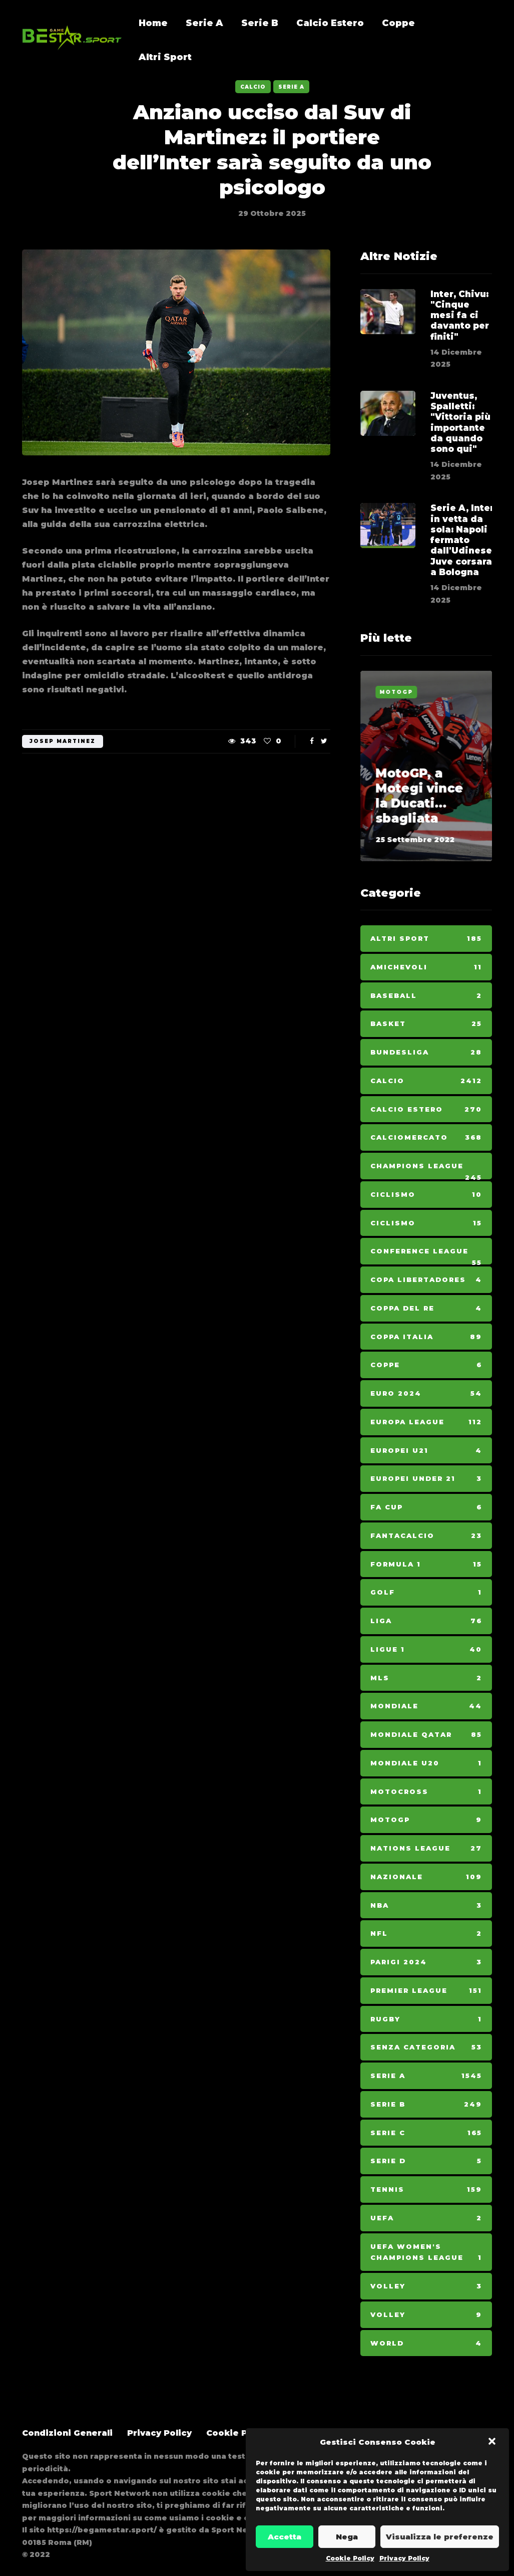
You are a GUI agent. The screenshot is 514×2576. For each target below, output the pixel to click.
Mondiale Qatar (426, 1734)
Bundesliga (426, 1052)
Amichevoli (426, 967)
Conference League (426, 1255)
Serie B (259, 23)
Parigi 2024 (426, 1962)
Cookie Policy (350, 2558)
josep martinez (63, 741)
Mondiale (426, 1706)
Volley (426, 2286)
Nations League (426, 1848)
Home (153, 23)
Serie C (426, 2133)
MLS (426, 1678)
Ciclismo (426, 1194)
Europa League (426, 1422)
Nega (347, 2536)
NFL (426, 1933)
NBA (426, 1905)
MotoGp (396, 692)
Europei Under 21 (426, 1478)
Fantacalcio (426, 1535)
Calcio (253, 87)
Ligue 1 (426, 1649)
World (426, 2343)
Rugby (426, 2019)
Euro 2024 (426, 1393)
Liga (426, 1621)
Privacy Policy (404, 2558)
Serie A (204, 23)
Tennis (426, 2189)
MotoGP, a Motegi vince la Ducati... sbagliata (419, 796)
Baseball (426, 995)
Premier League (426, 1990)
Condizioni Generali (67, 2433)
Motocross (426, 1791)
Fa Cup (426, 1507)
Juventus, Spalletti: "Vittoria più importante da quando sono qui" (460, 439)
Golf (426, 1592)
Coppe (398, 23)
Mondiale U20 (426, 1763)
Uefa (426, 2218)
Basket (426, 1023)
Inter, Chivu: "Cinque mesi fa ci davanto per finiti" (459, 315)
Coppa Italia (426, 1337)
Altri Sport (165, 57)
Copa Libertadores (426, 1279)
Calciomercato (426, 1137)
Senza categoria (426, 2047)
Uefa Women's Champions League (426, 2253)
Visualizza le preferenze (439, 2536)
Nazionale (426, 1877)
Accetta (284, 2536)
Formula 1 (426, 1564)
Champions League (426, 1170)
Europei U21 (426, 1450)
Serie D (426, 2161)
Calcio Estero (330, 23)
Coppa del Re (426, 1308)
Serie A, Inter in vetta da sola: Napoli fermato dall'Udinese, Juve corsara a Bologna (462, 558)
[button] (493, 2442)
